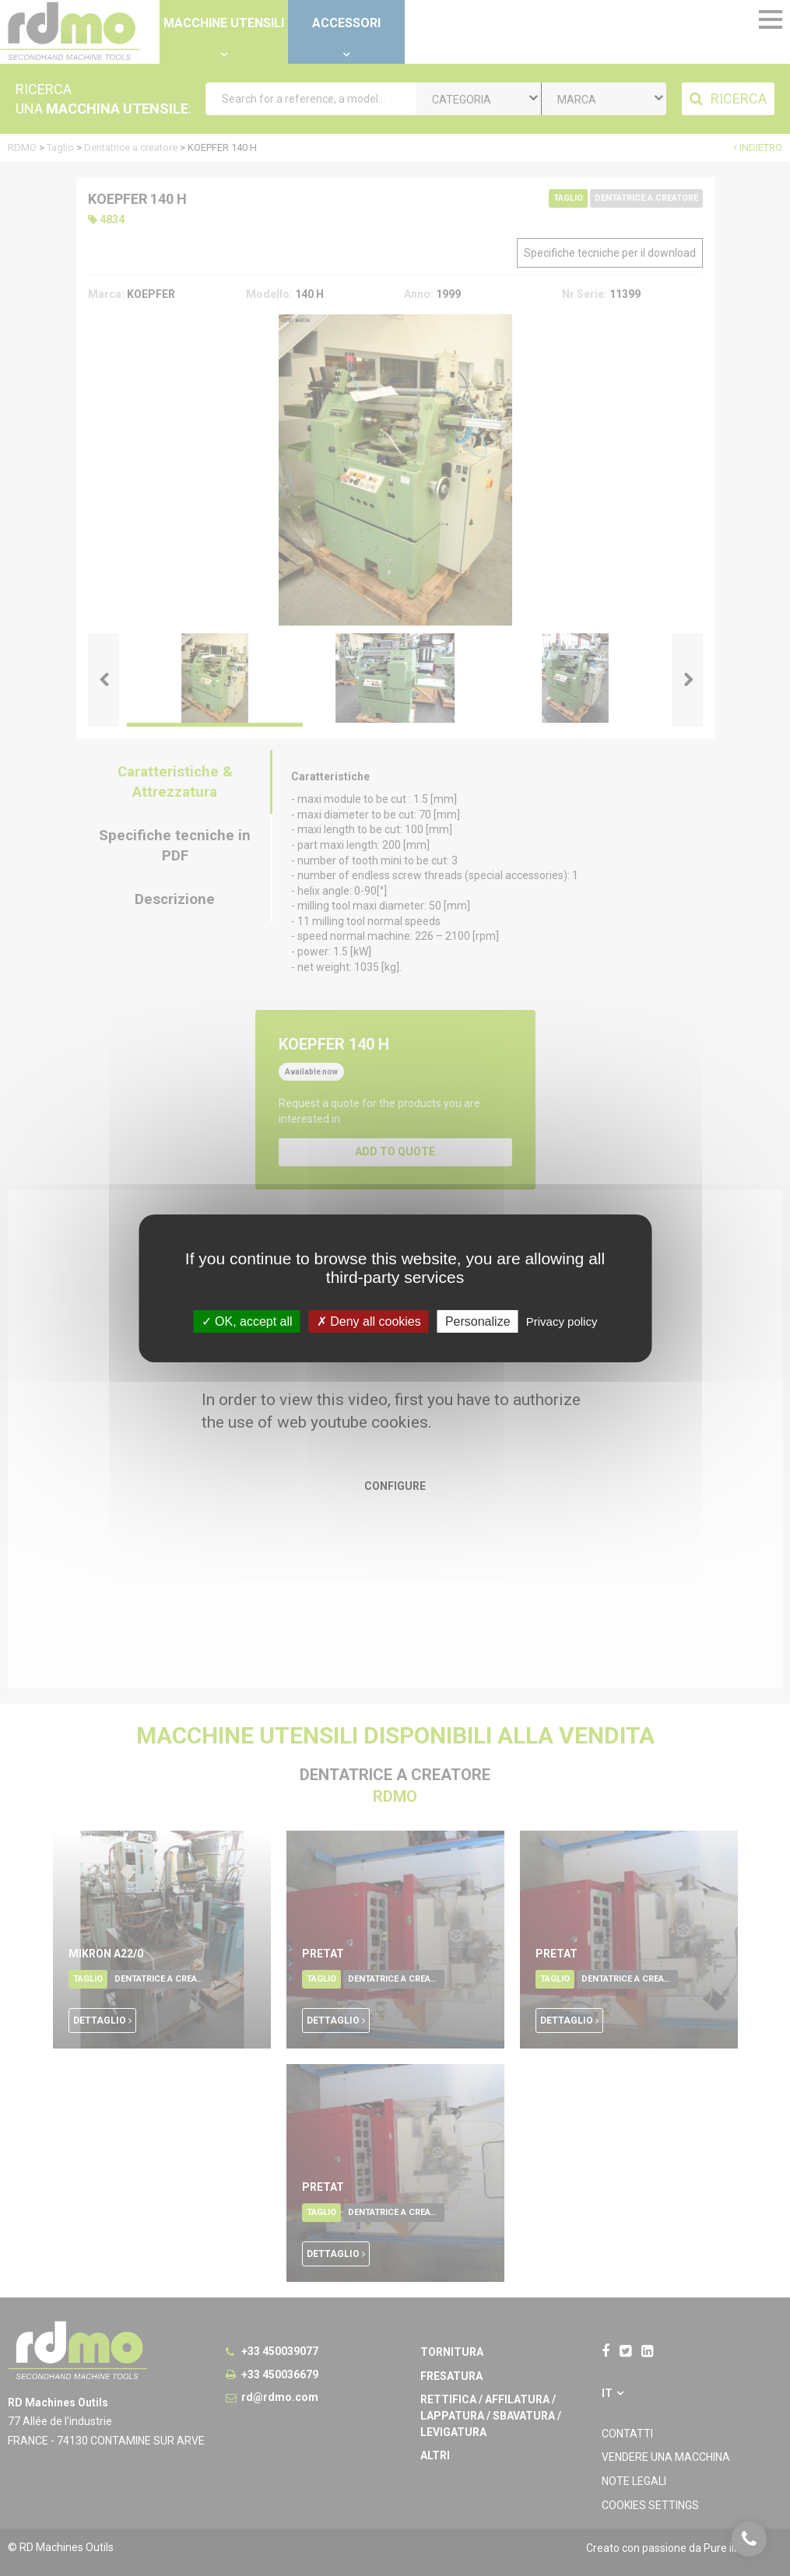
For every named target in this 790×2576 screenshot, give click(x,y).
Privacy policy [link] (562, 1320)
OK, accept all (247, 1320)
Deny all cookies (369, 1320)
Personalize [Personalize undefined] (478, 1320)
